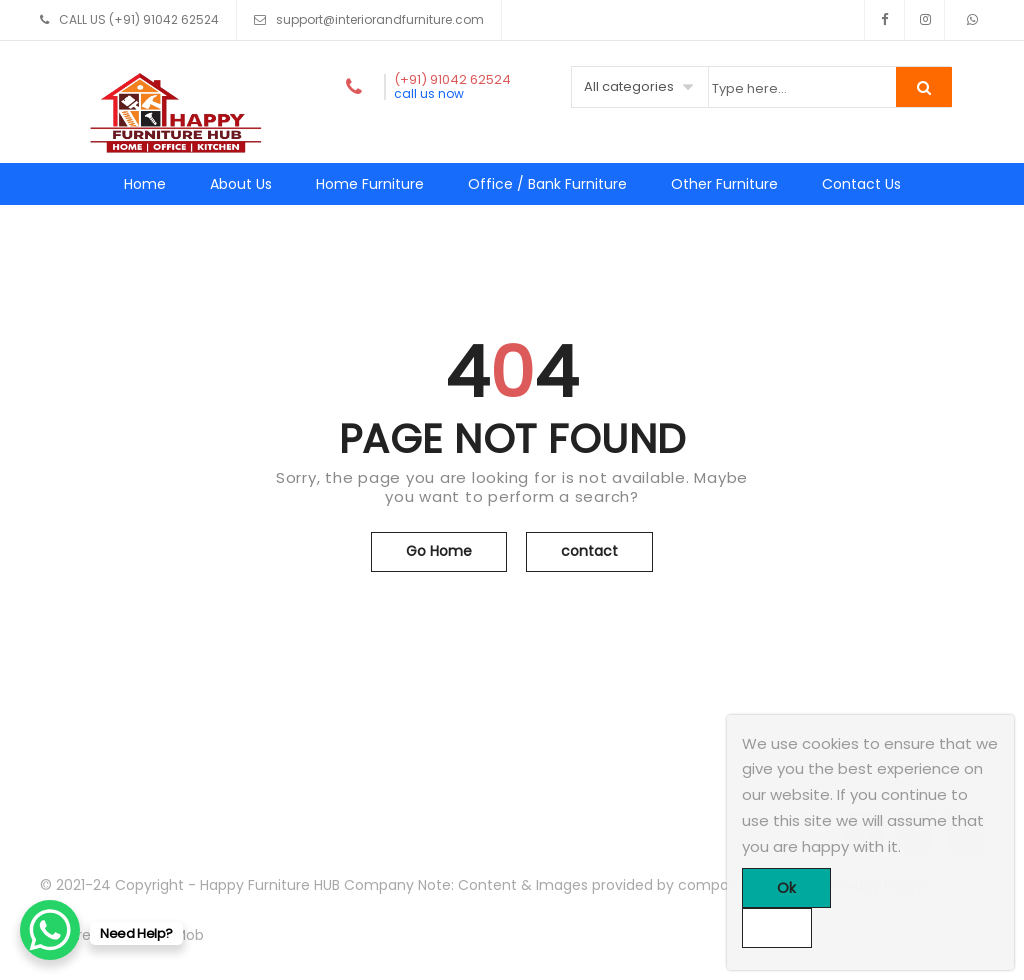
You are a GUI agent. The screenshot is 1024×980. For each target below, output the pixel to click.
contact (589, 551)
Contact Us (861, 184)
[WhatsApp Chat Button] (50, 930)
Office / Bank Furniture (547, 184)
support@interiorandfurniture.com (380, 19)
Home (145, 184)
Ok (786, 888)
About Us (241, 184)
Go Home (439, 551)
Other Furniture (724, 184)
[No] (777, 928)
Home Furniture (370, 184)
